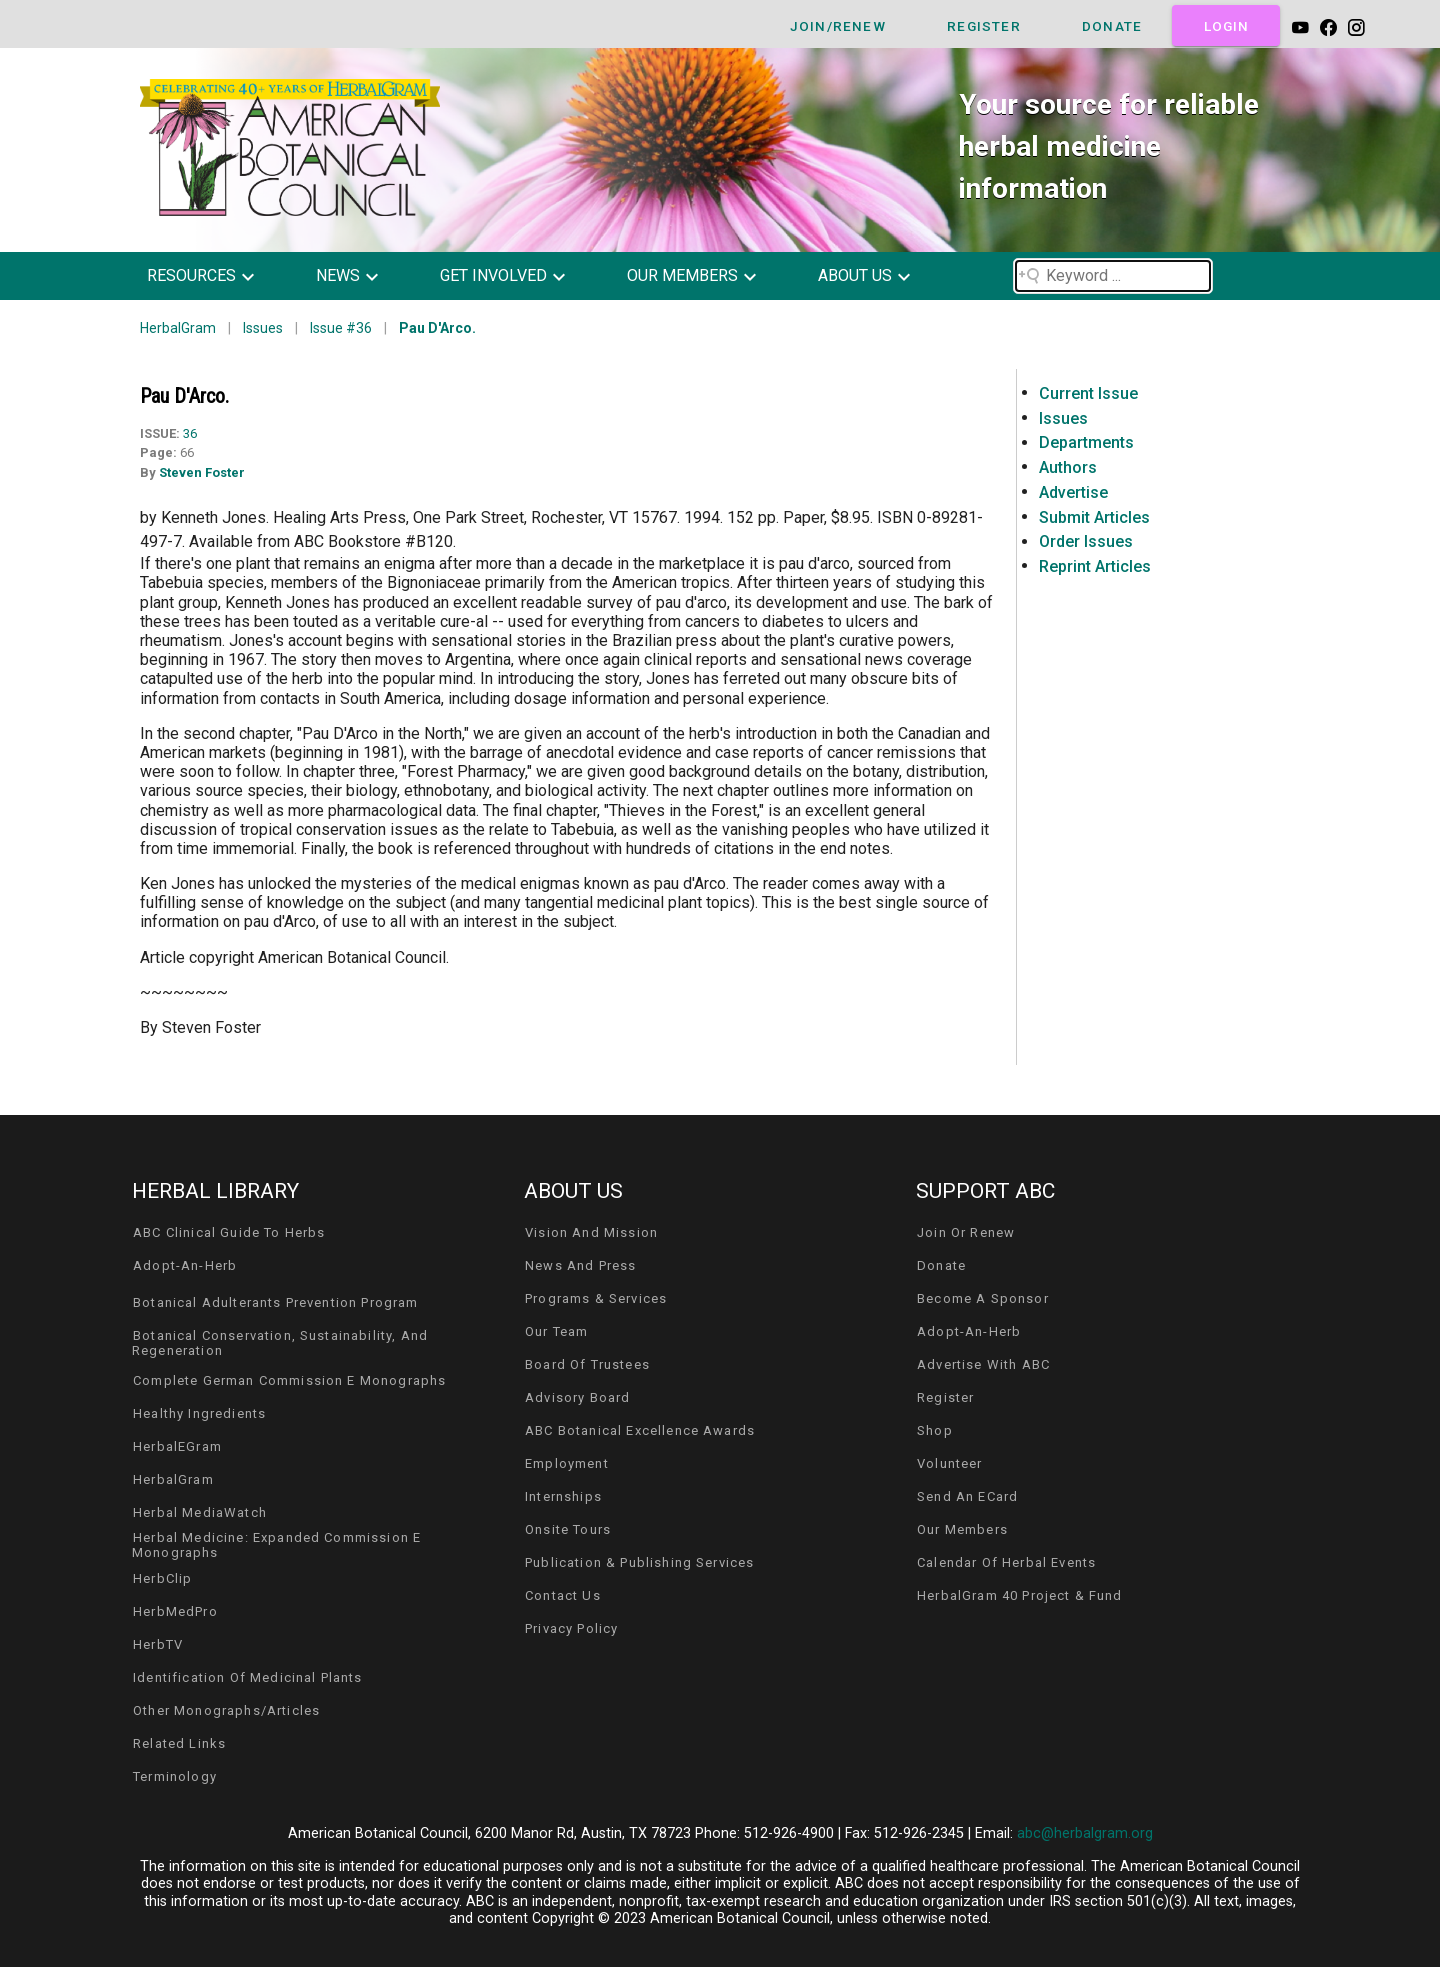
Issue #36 (341, 328)
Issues (263, 328)
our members (682, 275)
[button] (215, 276)
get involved (493, 275)
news (338, 275)
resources (191, 275)
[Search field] (1113, 276)
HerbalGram (178, 328)
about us (855, 275)
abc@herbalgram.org (1085, 1833)
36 (190, 433)
